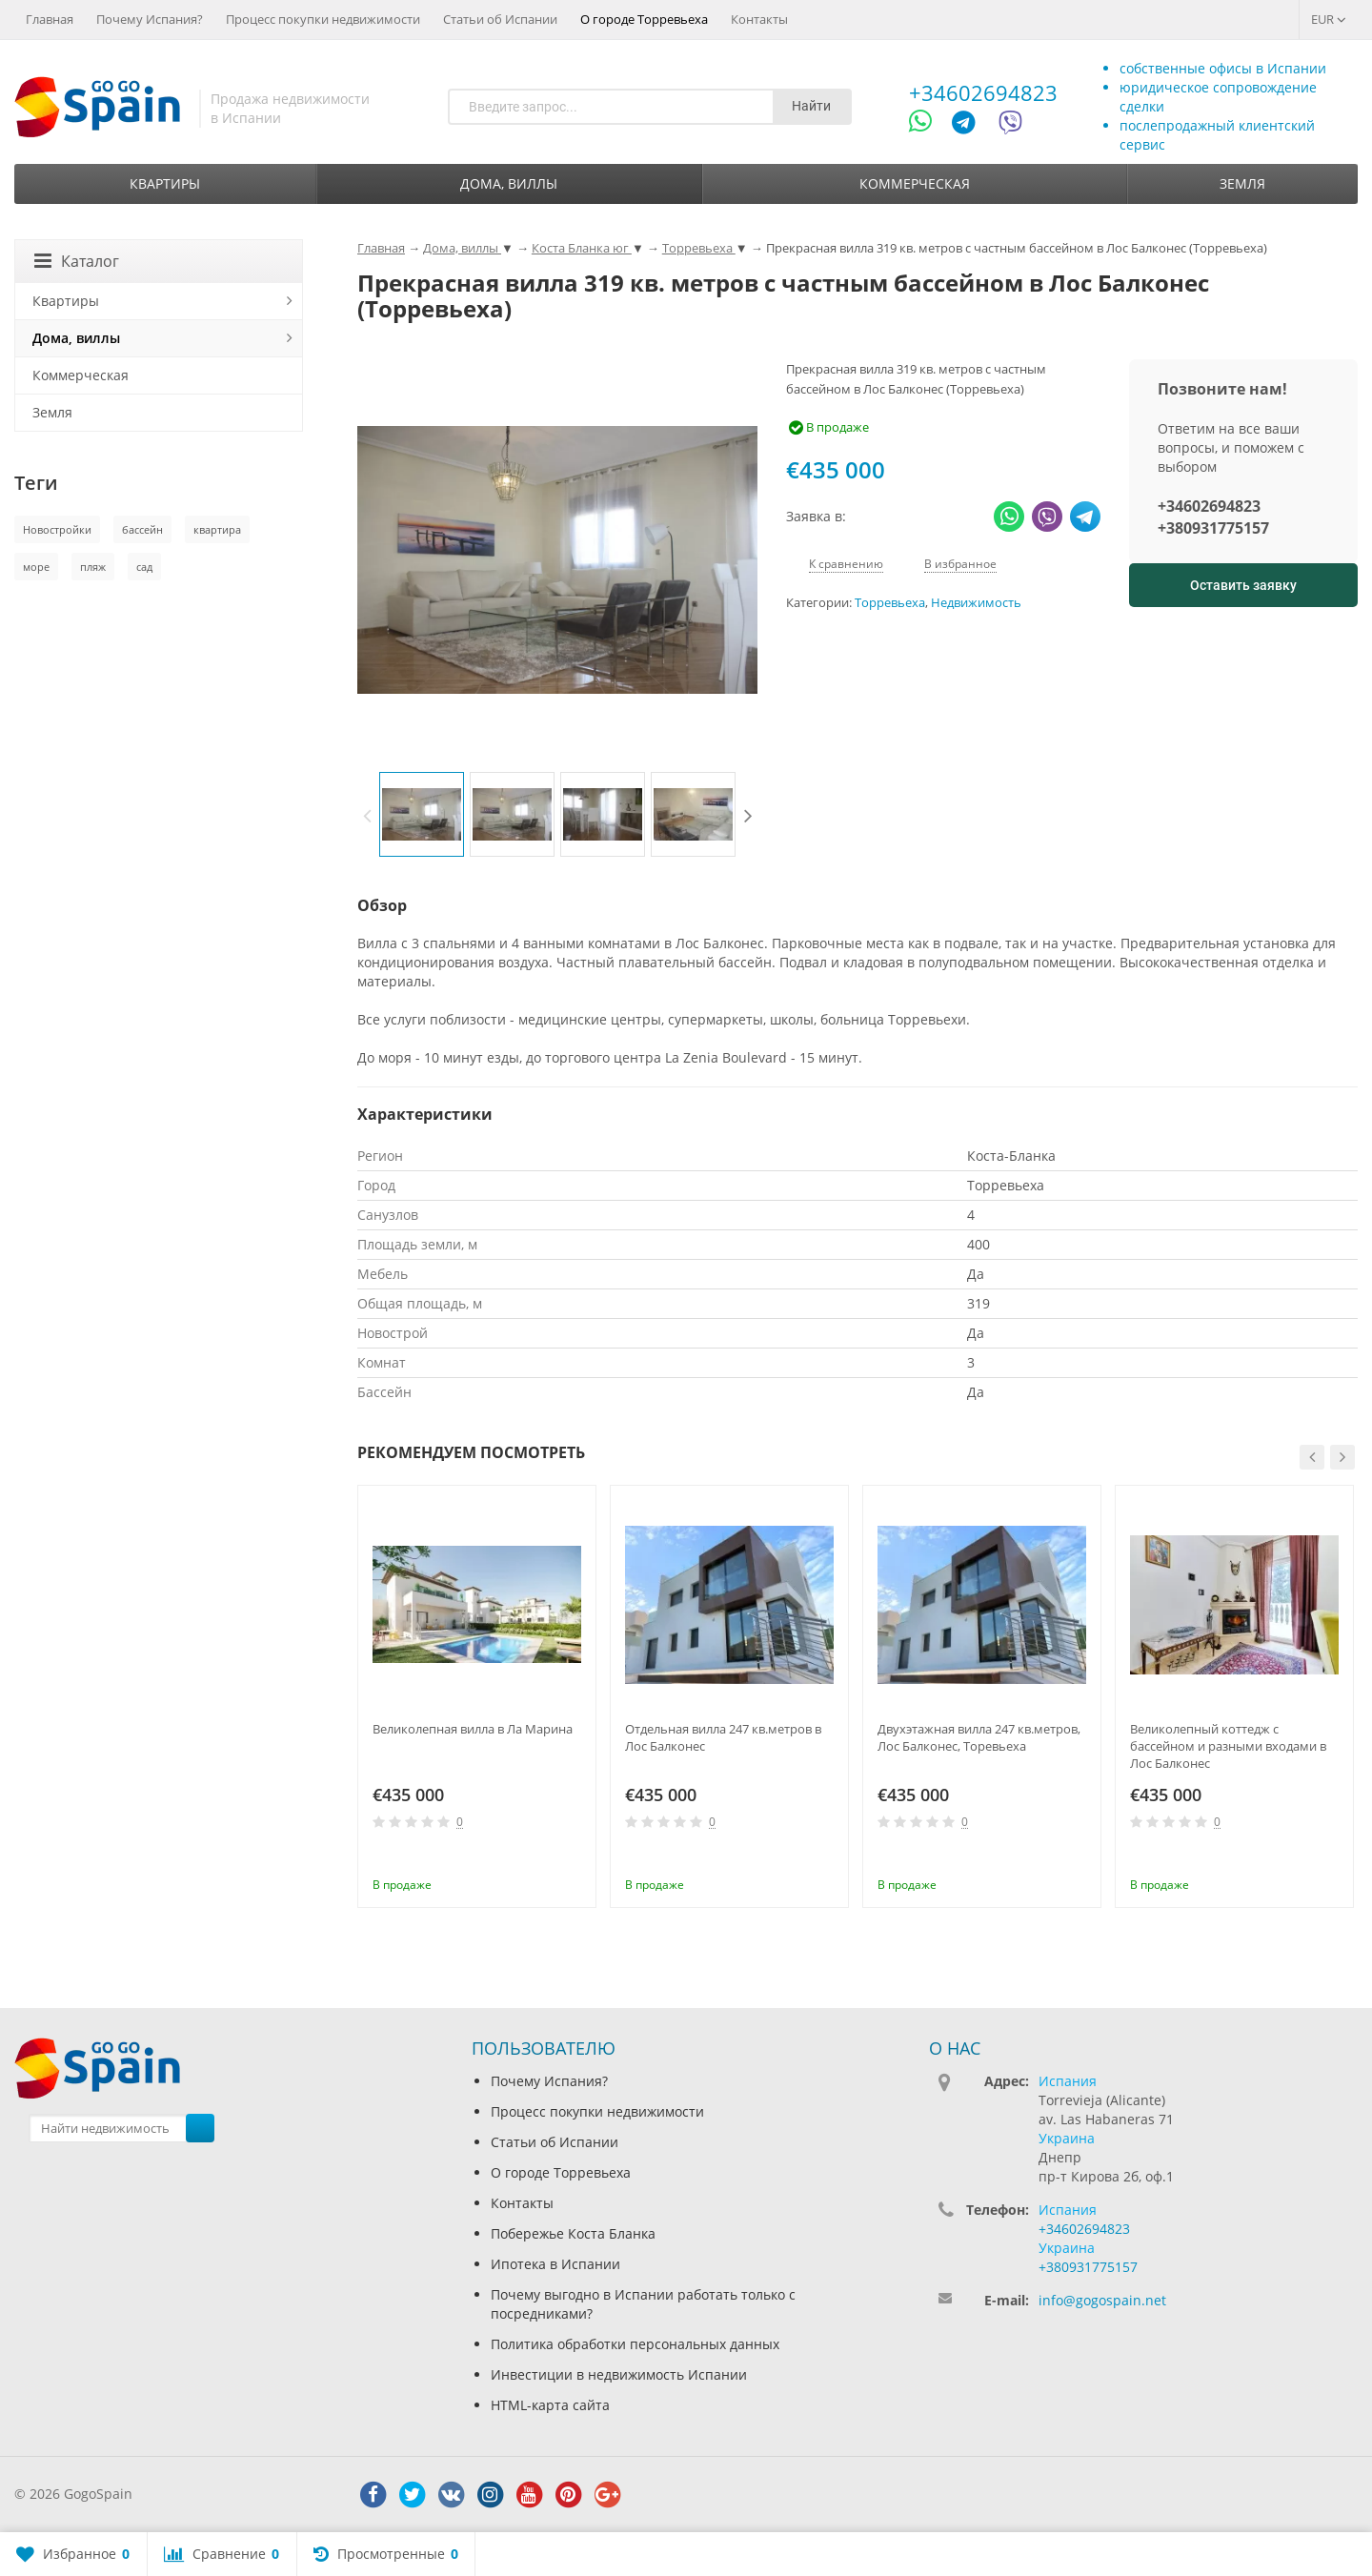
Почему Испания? (149, 19)
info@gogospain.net (1102, 2300)
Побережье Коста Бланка (573, 2233)
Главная (49, 19)
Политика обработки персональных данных (635, 2344)
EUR (1328, 19)
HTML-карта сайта (550, 2405)
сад (144, 566)
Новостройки (57, 529)
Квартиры (165, 183)
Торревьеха (890, 603)
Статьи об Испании (500, 19)
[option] (421, 814)
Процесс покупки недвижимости (323, 19)
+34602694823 (983, 92)
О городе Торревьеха (644, 19)
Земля (1242, 183)
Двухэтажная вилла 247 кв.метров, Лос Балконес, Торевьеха (979, 1737)
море (36, 566)
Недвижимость (976, 603)
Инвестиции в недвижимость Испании (619, 2374)
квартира (217, 529)
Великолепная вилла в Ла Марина (473, 1728)
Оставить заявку (1243, 585)
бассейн (142, 529)
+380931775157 (1213, 527)
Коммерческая (914, 183)
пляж (93, 566)
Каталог (76, 261)
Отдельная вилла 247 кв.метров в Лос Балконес (723, 1737)
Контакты (759, 19)
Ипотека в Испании (555, 2264)
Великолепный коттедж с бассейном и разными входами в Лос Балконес (1228, 1746)
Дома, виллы (508, 183)
